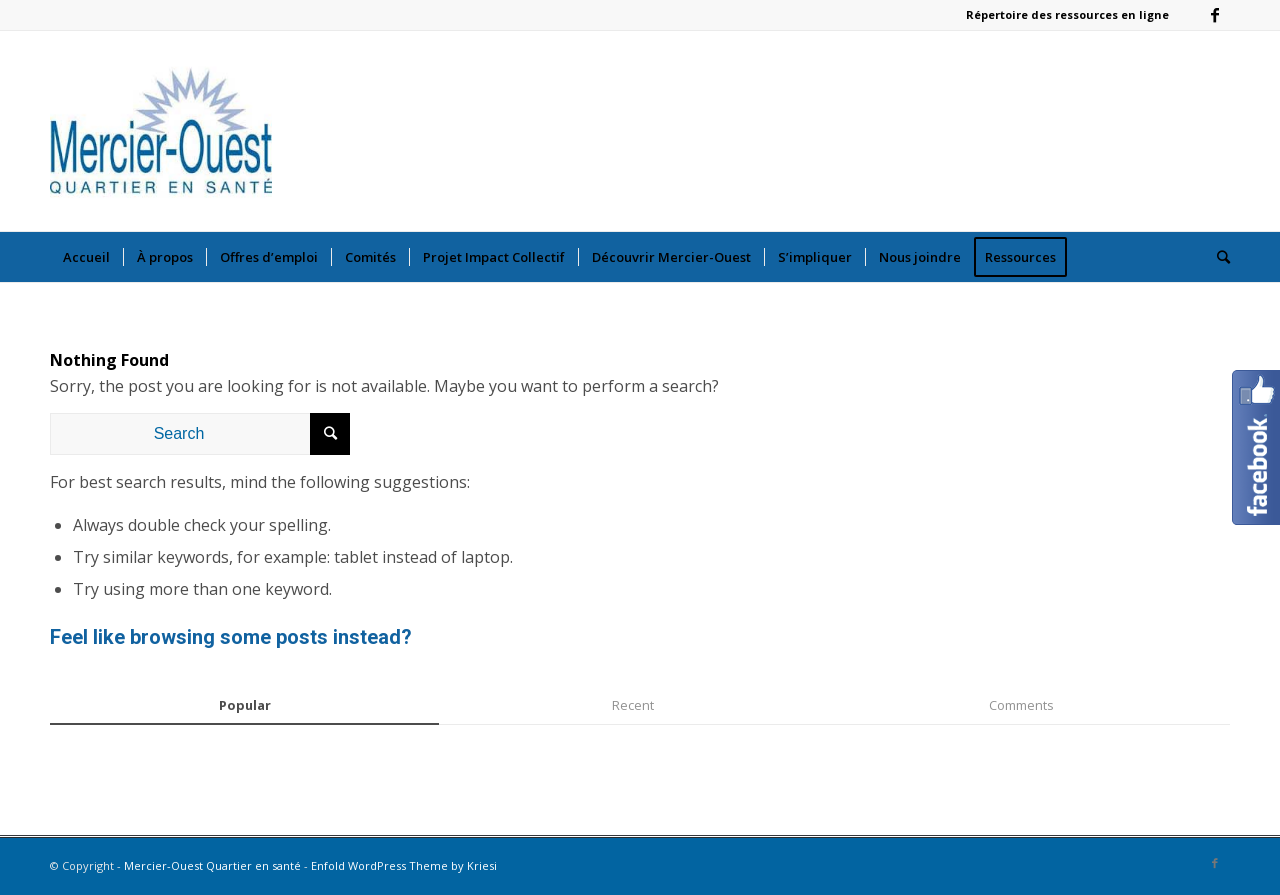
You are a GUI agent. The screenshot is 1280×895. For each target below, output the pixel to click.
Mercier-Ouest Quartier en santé (212, 865)
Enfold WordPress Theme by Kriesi (404, 865)
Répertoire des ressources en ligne (1067, 14)
